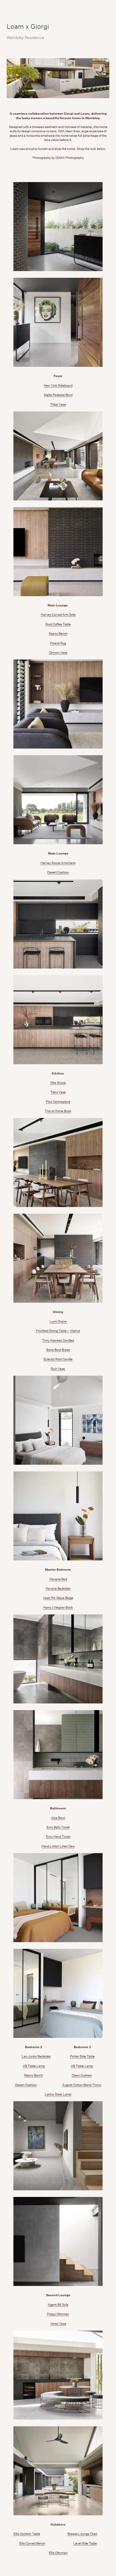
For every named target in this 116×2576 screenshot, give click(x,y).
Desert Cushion (58, 872)
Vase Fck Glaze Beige (58, 1598)
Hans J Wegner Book (58, 1607)
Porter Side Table (82, 2056)
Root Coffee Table (58, 624)
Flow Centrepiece (58, 1102)
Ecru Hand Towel (58, 1837)
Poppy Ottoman (58, 2314)
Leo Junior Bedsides (36, 2056)
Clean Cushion (82, 2075)
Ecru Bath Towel (58, 1827)
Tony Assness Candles (58, 1340)
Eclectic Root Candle (58, 1359)
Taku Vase (58, 1092)
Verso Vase (58, 2324)
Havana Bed (58, 1579)
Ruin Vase (58, 1369)
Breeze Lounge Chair (82, 2534)
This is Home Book (58, 1111)
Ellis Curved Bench (32, 2543)
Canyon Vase (58, 653)
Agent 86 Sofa (58, 2305)
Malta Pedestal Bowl (58, 395)
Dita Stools (58, 1083)
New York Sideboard (58, 386)
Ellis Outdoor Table (26, 2534)
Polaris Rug (58, 643)
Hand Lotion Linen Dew (58, 1846)
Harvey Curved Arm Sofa (58, 615)
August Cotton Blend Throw (81, 2085)
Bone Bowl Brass (58, 1350)
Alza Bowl (58, 1818)
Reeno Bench (58, 634)
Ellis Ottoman (58, 2553)
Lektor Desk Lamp (58, 2094)
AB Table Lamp (34, 2066)
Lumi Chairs (58, 1321)
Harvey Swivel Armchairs (58, 863)
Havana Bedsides (58, 1589)
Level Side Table (85, 2543)
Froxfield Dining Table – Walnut (58, 1331)
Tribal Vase (58, 404)
